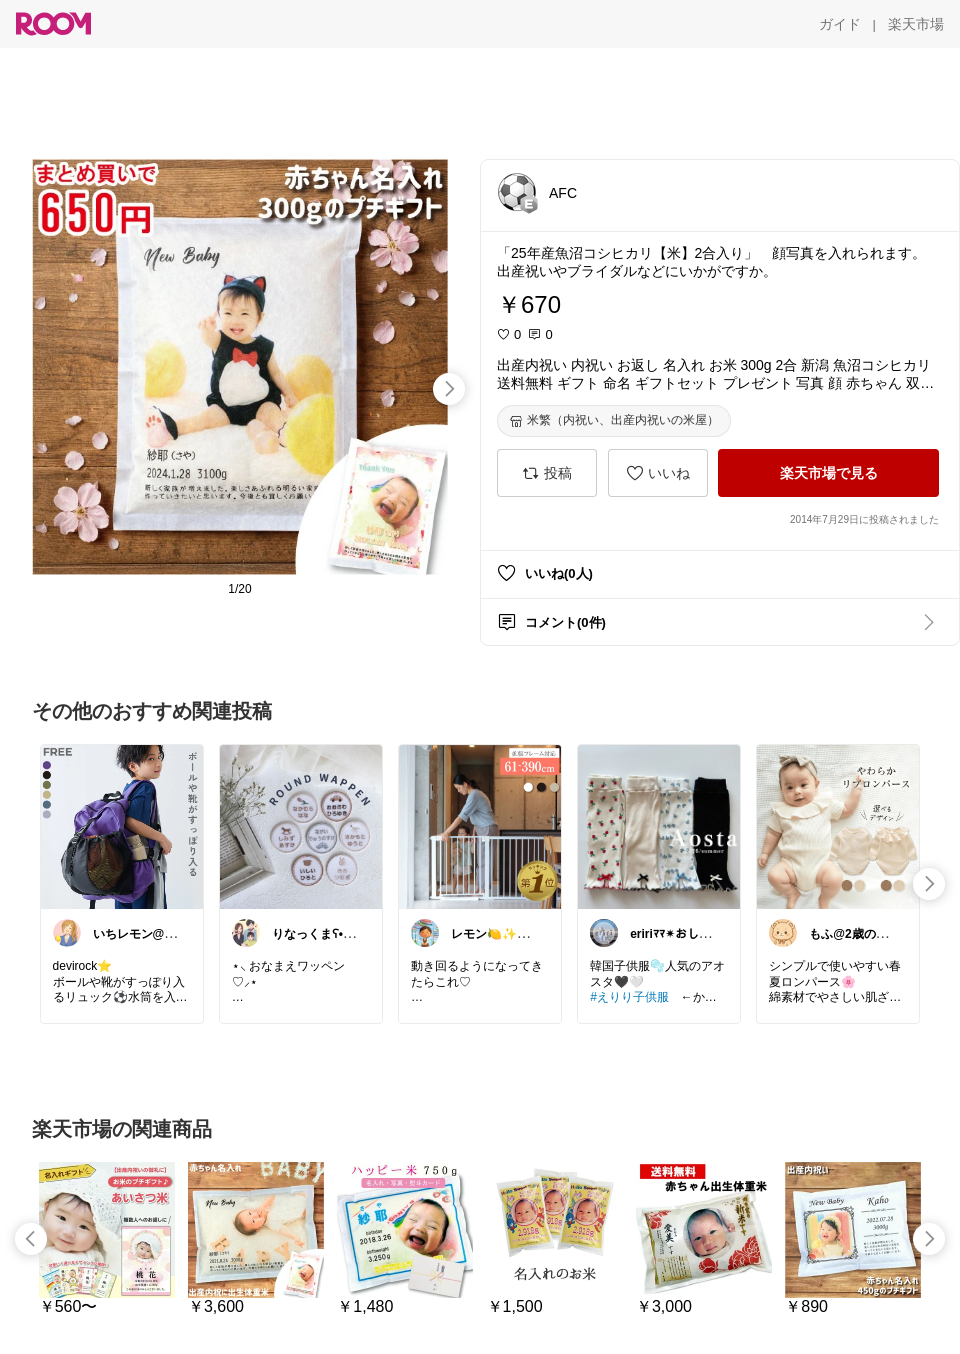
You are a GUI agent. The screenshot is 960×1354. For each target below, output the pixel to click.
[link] (122, 826)
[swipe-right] (449, 389)
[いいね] (658, 473)
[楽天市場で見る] (828, 473)
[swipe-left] (31, 1239)
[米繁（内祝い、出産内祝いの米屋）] (614, 421)
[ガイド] (840, 24)
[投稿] (547, 473)
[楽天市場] (916, 24)
